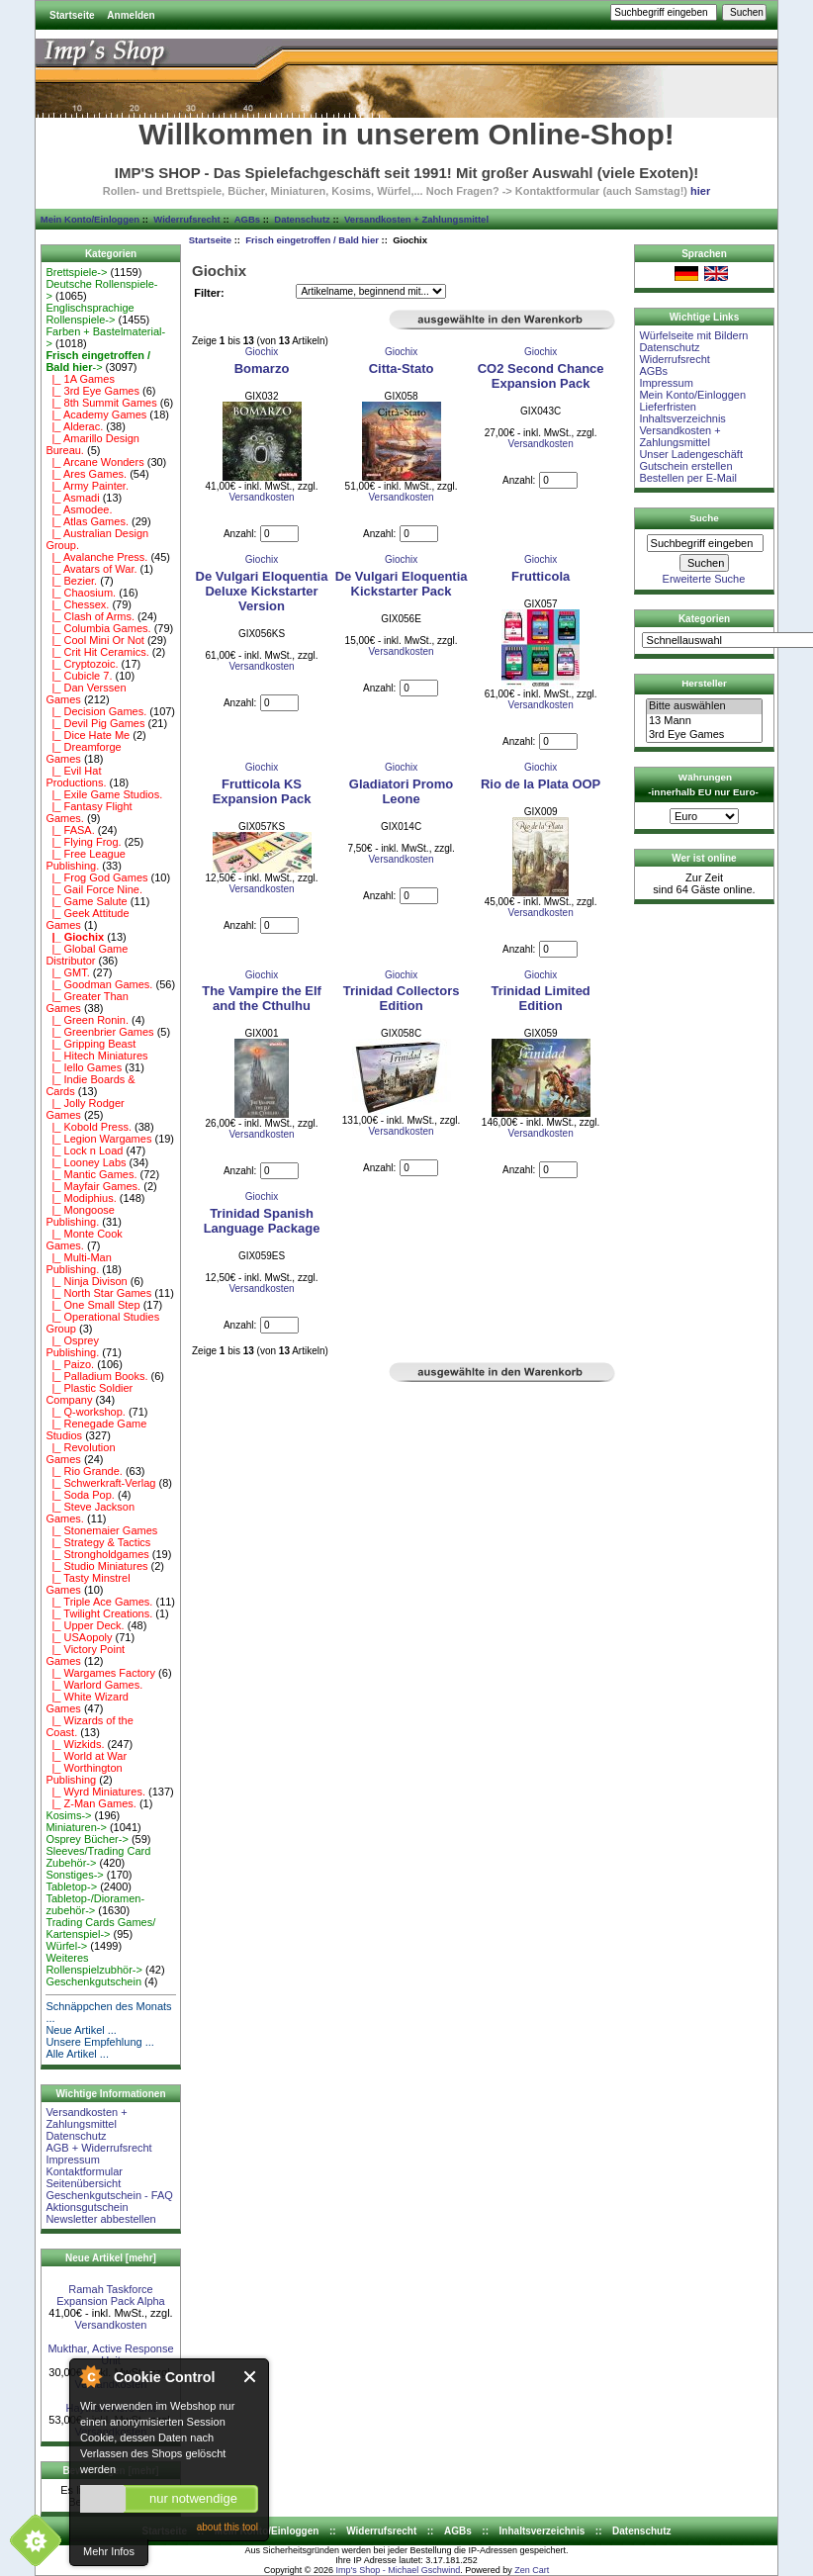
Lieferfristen (667, 407)
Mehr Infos (109, 2551)
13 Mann (704, 721)
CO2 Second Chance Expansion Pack (541, 376)
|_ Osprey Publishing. (72, 1346)
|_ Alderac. (74, 426)
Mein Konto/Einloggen (90, 219)
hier (700, 191)
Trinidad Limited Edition (540, 998)
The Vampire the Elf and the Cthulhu (261, 998)
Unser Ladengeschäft (691, 454)
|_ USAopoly (78, 1637)
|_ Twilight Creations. (98, 1613)
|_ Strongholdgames (96, 1554)
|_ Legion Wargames (98, 1139)
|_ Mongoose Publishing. (80, 1216)
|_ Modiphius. (80, 1198)
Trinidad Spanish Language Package (262, 1221)
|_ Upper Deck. (84, 1625)
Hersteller (704, 683)
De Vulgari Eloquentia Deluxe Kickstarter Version (262, 591)
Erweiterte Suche (704, 579)
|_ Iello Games (83, 1067)
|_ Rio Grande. (83, 1471)
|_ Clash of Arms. (90, 616)
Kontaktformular (84, 2171)
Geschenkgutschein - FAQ (108, 2195)
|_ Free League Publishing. (85, 860)
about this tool (227, 2527)
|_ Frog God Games (96, 877)
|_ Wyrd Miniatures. (95, 1791)
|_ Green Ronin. (87, 1020)
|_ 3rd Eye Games (92, 391)
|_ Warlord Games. (93, 1685)
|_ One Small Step (92, 1305)
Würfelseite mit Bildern (693, 335)
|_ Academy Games (95, 414)
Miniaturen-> (75, 1827)
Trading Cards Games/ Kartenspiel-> (100, 1928)
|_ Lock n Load (84, 1150)
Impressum (72, 2159)
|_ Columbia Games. (97, 628)
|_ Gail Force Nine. (93, 889)
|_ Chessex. (77, 604)
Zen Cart (531, 2570)
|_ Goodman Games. (98, 984)
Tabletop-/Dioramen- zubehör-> (94, 1904)
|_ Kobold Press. (88, 1127)
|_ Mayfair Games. (92, 1186)
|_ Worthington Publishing (83, 1774)
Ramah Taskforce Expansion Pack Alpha (110, 2295)
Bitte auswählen (704, 706)
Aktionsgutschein (86, 2207)
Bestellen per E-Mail (687, 478)
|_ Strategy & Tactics (97, 1542)
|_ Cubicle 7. (78, 676)
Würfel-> (66, 1946)
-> (97, 361)
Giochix (261, 351)
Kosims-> (68, 1815)
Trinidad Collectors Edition (401, 998)
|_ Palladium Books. (96, 1376)
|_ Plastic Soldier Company (89, 1394)
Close (250, 2376)
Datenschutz (301, 219)
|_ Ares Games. (86, 474)
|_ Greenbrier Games (99, 1032)
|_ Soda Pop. (80, 1495)
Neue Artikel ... (81, 2030)
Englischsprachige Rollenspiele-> (89, 313)
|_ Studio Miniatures (96, 1566)
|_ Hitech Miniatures (96, 1055)
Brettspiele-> (76, 272)
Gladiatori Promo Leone (401, 791)
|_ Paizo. (69, 1364)
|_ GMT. (67, 972)
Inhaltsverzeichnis (682, 418)
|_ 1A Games (80, 379)
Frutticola (540, 576)
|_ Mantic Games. (90, 1174)
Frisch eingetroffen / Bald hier (312, 239)
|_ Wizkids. (74, 1744)
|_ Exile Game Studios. (103, 794)
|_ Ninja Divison (86, 1281)
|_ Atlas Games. (87, 521)
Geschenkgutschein (93, 1981)
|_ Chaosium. (80, 592)
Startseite (72, 15)
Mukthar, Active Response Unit (110, 2354)
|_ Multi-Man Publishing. (78, 1263)
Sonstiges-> (74, 1875)
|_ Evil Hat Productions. (75, 776)
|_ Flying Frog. (83, 842)
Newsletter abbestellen (100, 2219)
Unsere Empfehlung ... (99, 2042)
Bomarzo (262, 368)
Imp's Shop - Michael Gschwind (397, 2570)
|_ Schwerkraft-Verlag (100, 1483)
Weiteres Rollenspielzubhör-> (93, 1964)
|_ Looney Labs (85, 1162)
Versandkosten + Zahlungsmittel (416, 219)
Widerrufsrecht (186, 219)
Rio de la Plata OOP (540, 784)
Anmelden (130, 15)
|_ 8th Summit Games (100, 403)
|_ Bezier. (71, 581)
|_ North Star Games (98, 1293)
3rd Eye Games (704, 735)
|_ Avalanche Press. (96, 557)
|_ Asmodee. (78, 509)
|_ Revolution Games (80, 1453)
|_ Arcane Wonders (94, 462)
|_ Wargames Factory (100, 1673)
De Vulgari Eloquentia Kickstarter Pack (401, 583)
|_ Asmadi (72, 498)
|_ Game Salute (86, 901)
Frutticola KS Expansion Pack (262, 791)
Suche (704, 517)
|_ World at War (86, 1756)
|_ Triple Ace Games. (98, 1602)
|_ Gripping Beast (90, 1044)
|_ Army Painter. (87, 486)
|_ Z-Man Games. (90, 1803)
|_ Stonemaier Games (101, 1530)
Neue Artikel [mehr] (110, 2258)
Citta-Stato (401, 368)
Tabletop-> (71, 1886)
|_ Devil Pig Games (94, 723)
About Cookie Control (90, 2376)
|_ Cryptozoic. (81, 664)
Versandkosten (111, 2325)
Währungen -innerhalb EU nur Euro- (703, 784)
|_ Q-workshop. (85, 1412)
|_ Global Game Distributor (86, 954)
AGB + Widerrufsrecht (98, 2148)
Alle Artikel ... (77, 2054)
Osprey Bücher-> (86, 1839)
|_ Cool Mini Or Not (94, 640)
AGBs (247, 219)
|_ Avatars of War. (90, 569)
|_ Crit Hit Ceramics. (96, 652)
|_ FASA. (69, 830)
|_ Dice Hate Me (87, 735)
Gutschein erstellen (685, 466)
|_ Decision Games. (95, 711)
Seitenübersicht (83, 2183)
